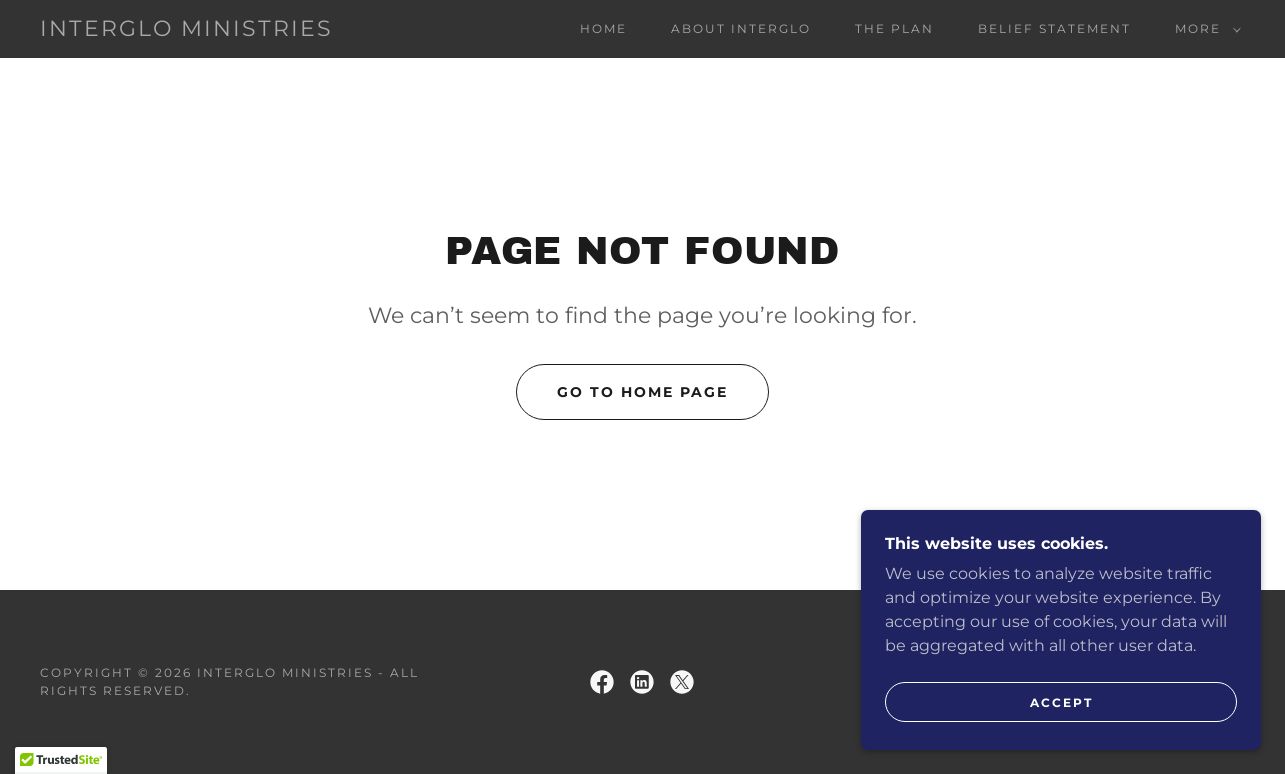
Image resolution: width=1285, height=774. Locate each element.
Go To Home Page (642, 392)
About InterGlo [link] (741, 28)
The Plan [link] (894, 28)
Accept (1061, 729)
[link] (186, 30)
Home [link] (603, 28)
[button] (1204, 29)
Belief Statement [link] (1054, 28)
